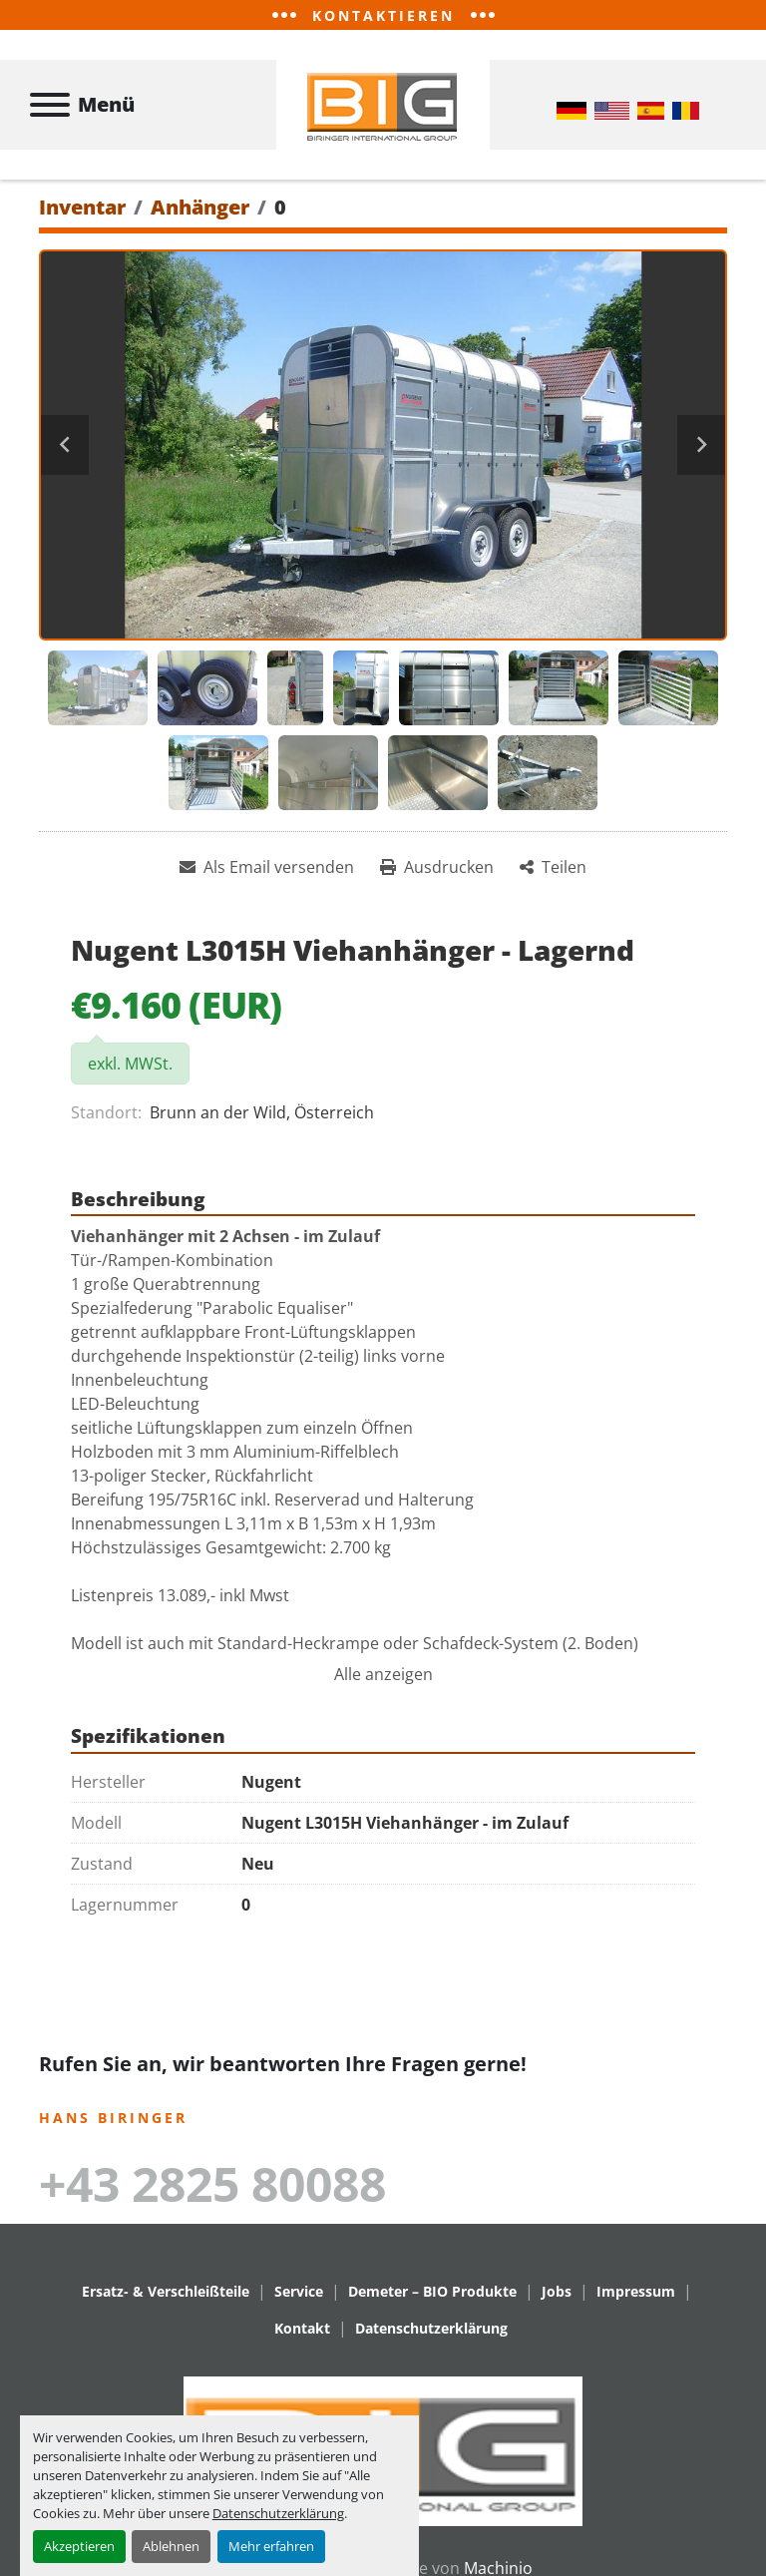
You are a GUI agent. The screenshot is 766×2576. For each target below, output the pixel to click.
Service (298, 2291)
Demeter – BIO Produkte (432, 2291)
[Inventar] (82, 207)
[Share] (553, 867)
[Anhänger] (200, 207)
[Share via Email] (267, 867)
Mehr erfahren (271, 2546)
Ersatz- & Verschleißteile (165, 2291)
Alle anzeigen (383, 1674)
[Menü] (50, 105)
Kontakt (302, 2328)
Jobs (557, 2291)
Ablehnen (171, 2546)
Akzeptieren (79, 2546)
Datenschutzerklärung (278, 2513)
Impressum (635, 2291)
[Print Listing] (437, 867)
